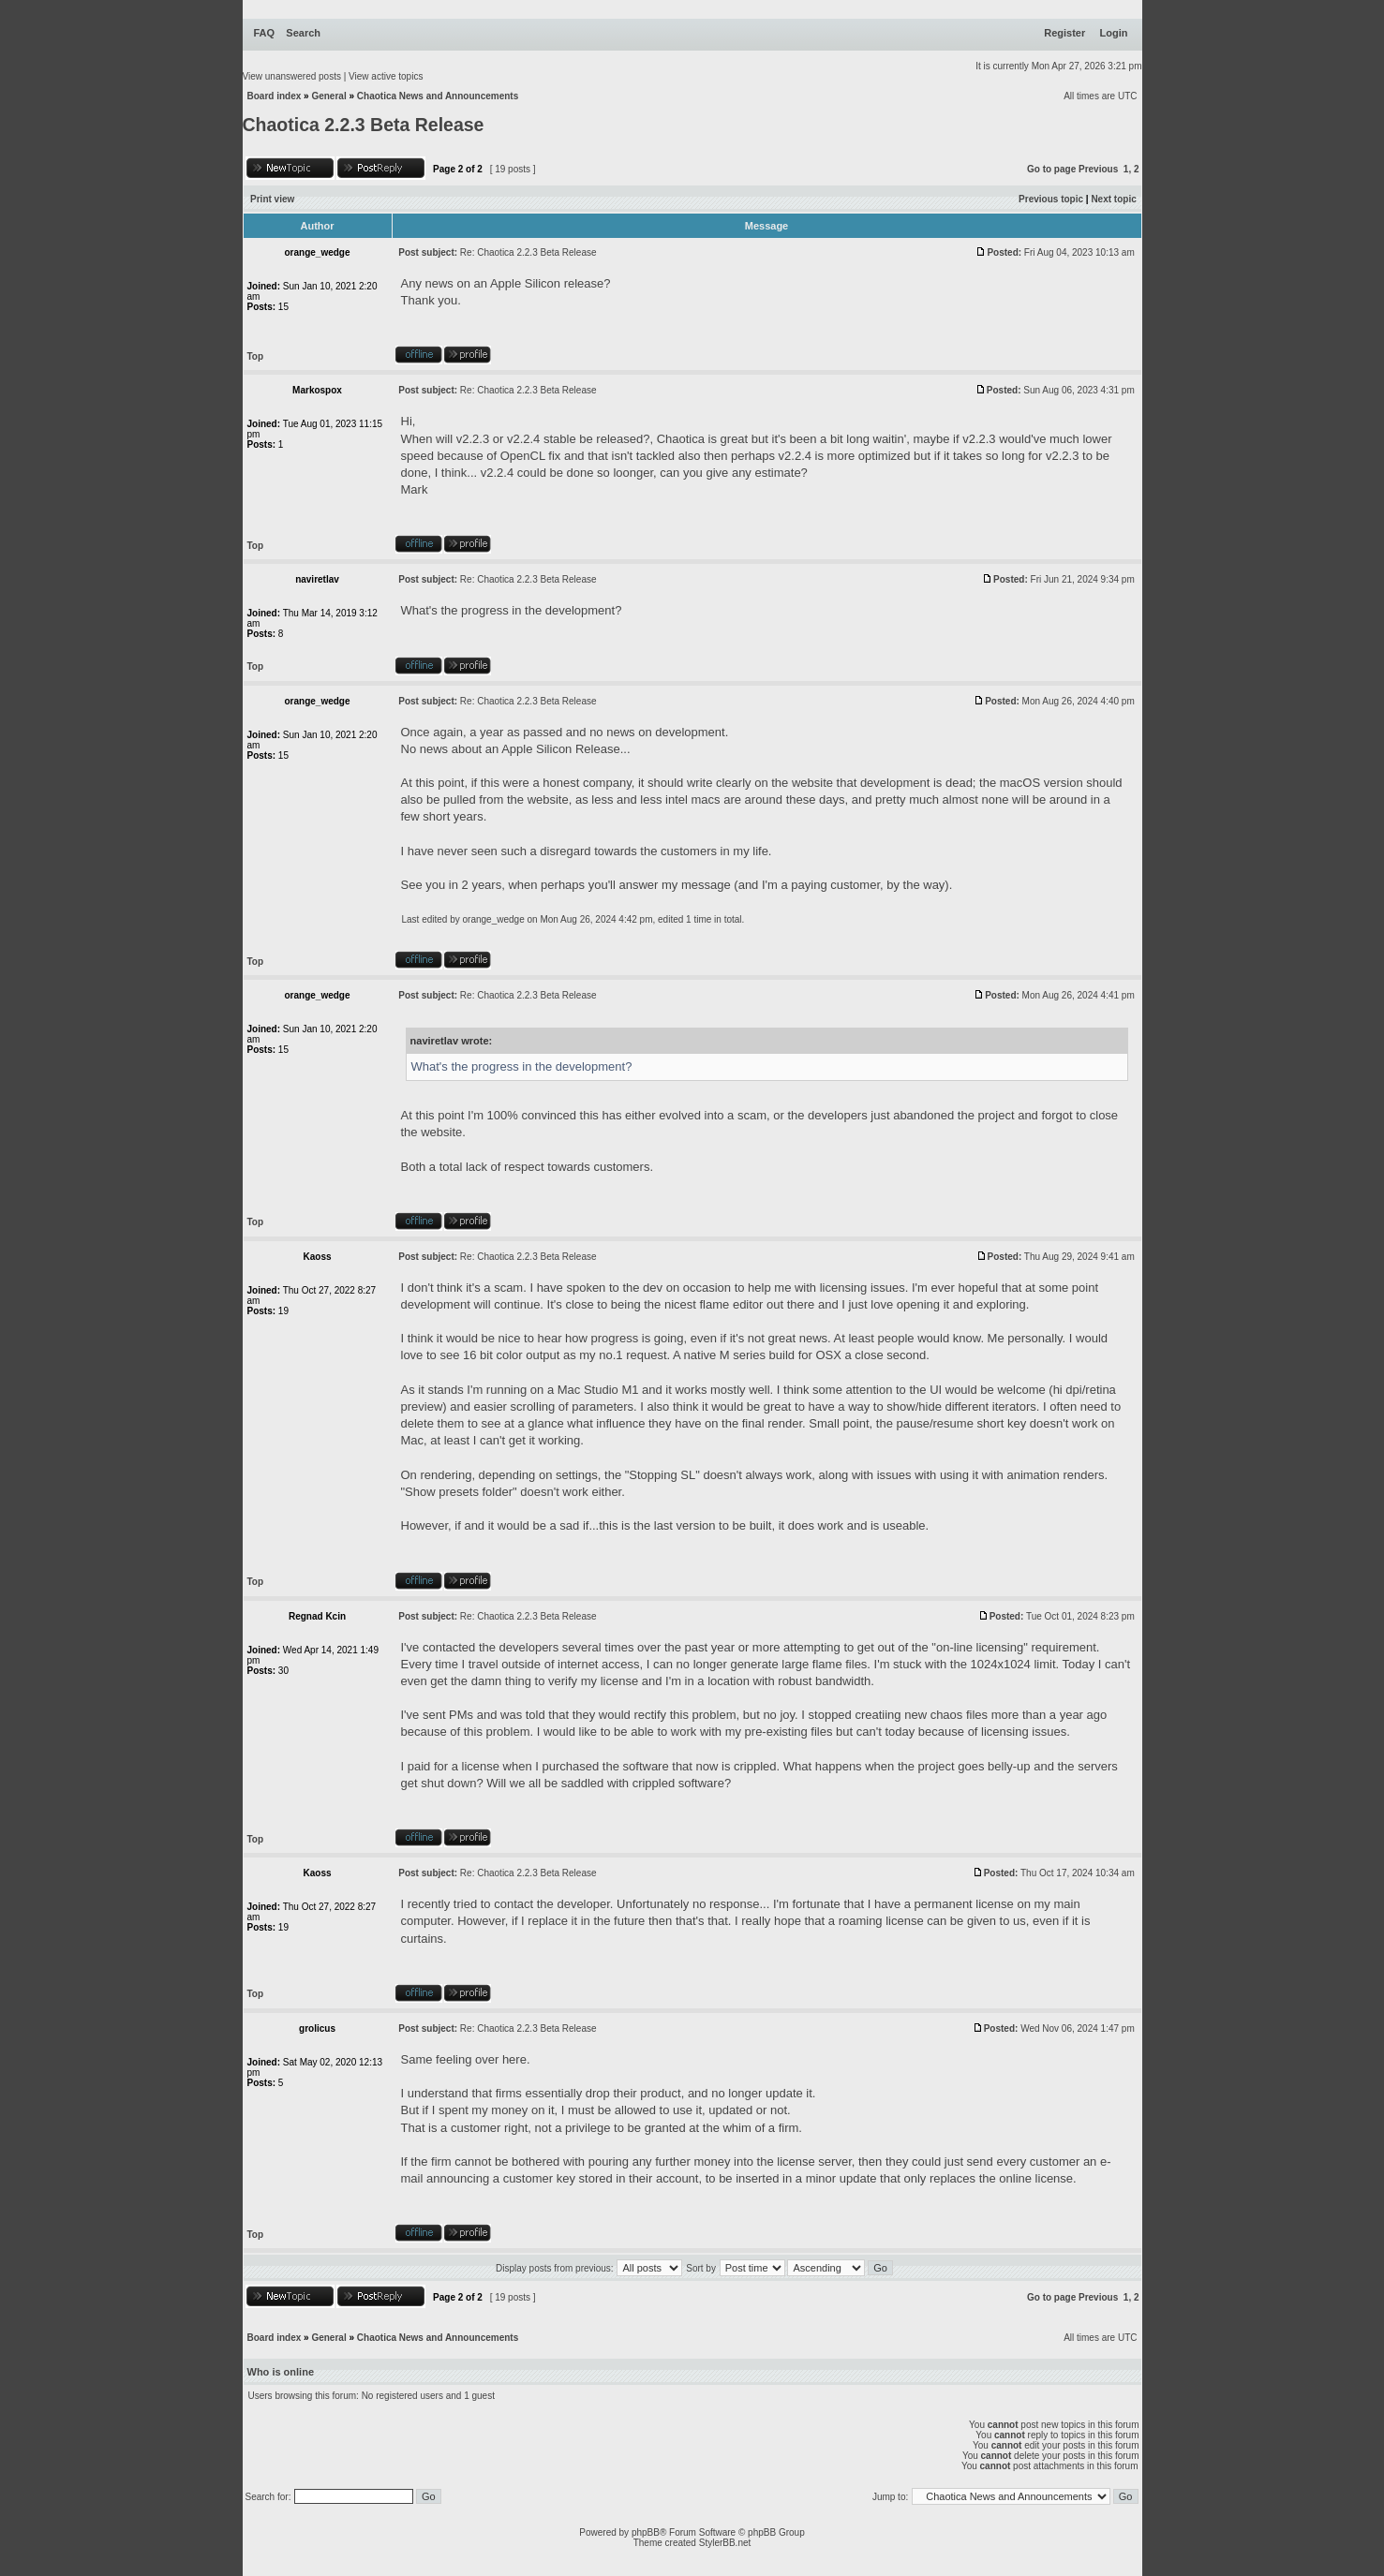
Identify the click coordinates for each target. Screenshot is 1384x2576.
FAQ (264, 32)
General (328, 96)
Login (1114, 32)
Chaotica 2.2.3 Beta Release (363, 124)
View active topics (386, 76)
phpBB (646, 2532)
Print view (272, 199)
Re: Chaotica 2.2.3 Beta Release (528, 252)
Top (255, 356)
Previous (1098, 169)
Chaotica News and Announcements (437, 96)
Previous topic (1051, 199)
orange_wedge (494, 919)
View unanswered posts (292, 76)
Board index (274, 96)
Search (303, 32)
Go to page (1051, 169)
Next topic (1113, 199)
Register (1064, 32)
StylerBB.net (725, 2543)
